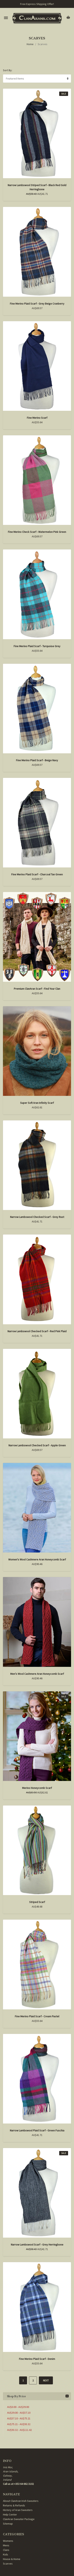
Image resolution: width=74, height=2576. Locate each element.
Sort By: (7, 70)
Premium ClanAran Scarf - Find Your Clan (37, 988)
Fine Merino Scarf (37, 417)
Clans (6, 2550)
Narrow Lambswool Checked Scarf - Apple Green (37, 1445)
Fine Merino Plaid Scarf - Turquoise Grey (37, 646)
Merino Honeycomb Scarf (37, 1788)
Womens (8, 2541)
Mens (6, 2545)
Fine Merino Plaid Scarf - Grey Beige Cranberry (37, 303)
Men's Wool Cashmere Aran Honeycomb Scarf (37, 1674)
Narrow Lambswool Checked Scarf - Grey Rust (37, 1217)
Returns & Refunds (14, 2505)
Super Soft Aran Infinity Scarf (37, 1103)
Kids (5, 2554)
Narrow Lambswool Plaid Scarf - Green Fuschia (37, 2130)
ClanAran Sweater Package (19, 2519)
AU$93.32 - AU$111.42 (19, 2430)
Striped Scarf (37, 1902)
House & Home (11, 2559)
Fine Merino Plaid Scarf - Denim (37, 2359)
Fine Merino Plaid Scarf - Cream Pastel (37, 2016)
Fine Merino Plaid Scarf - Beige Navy (37, 760)
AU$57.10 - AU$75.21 (18, 2418)
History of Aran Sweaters (18, 2510)
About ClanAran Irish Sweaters (20, 2501)
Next (46, 2380)
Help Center (10, 2514)
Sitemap (8, 2523)
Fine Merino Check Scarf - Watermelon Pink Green (37, 532)
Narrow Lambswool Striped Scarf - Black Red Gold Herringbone (37, 187)
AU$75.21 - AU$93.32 (18, 2424)
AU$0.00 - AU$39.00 (18, 2407)
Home (30, 44)
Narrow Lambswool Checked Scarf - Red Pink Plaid (37, 1331)
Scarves (42, 44)
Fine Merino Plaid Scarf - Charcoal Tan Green (37, 874)
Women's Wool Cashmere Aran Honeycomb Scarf (37, 1559)
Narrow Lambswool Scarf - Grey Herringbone (37, 2244)
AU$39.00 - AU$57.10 (18, 2412)
